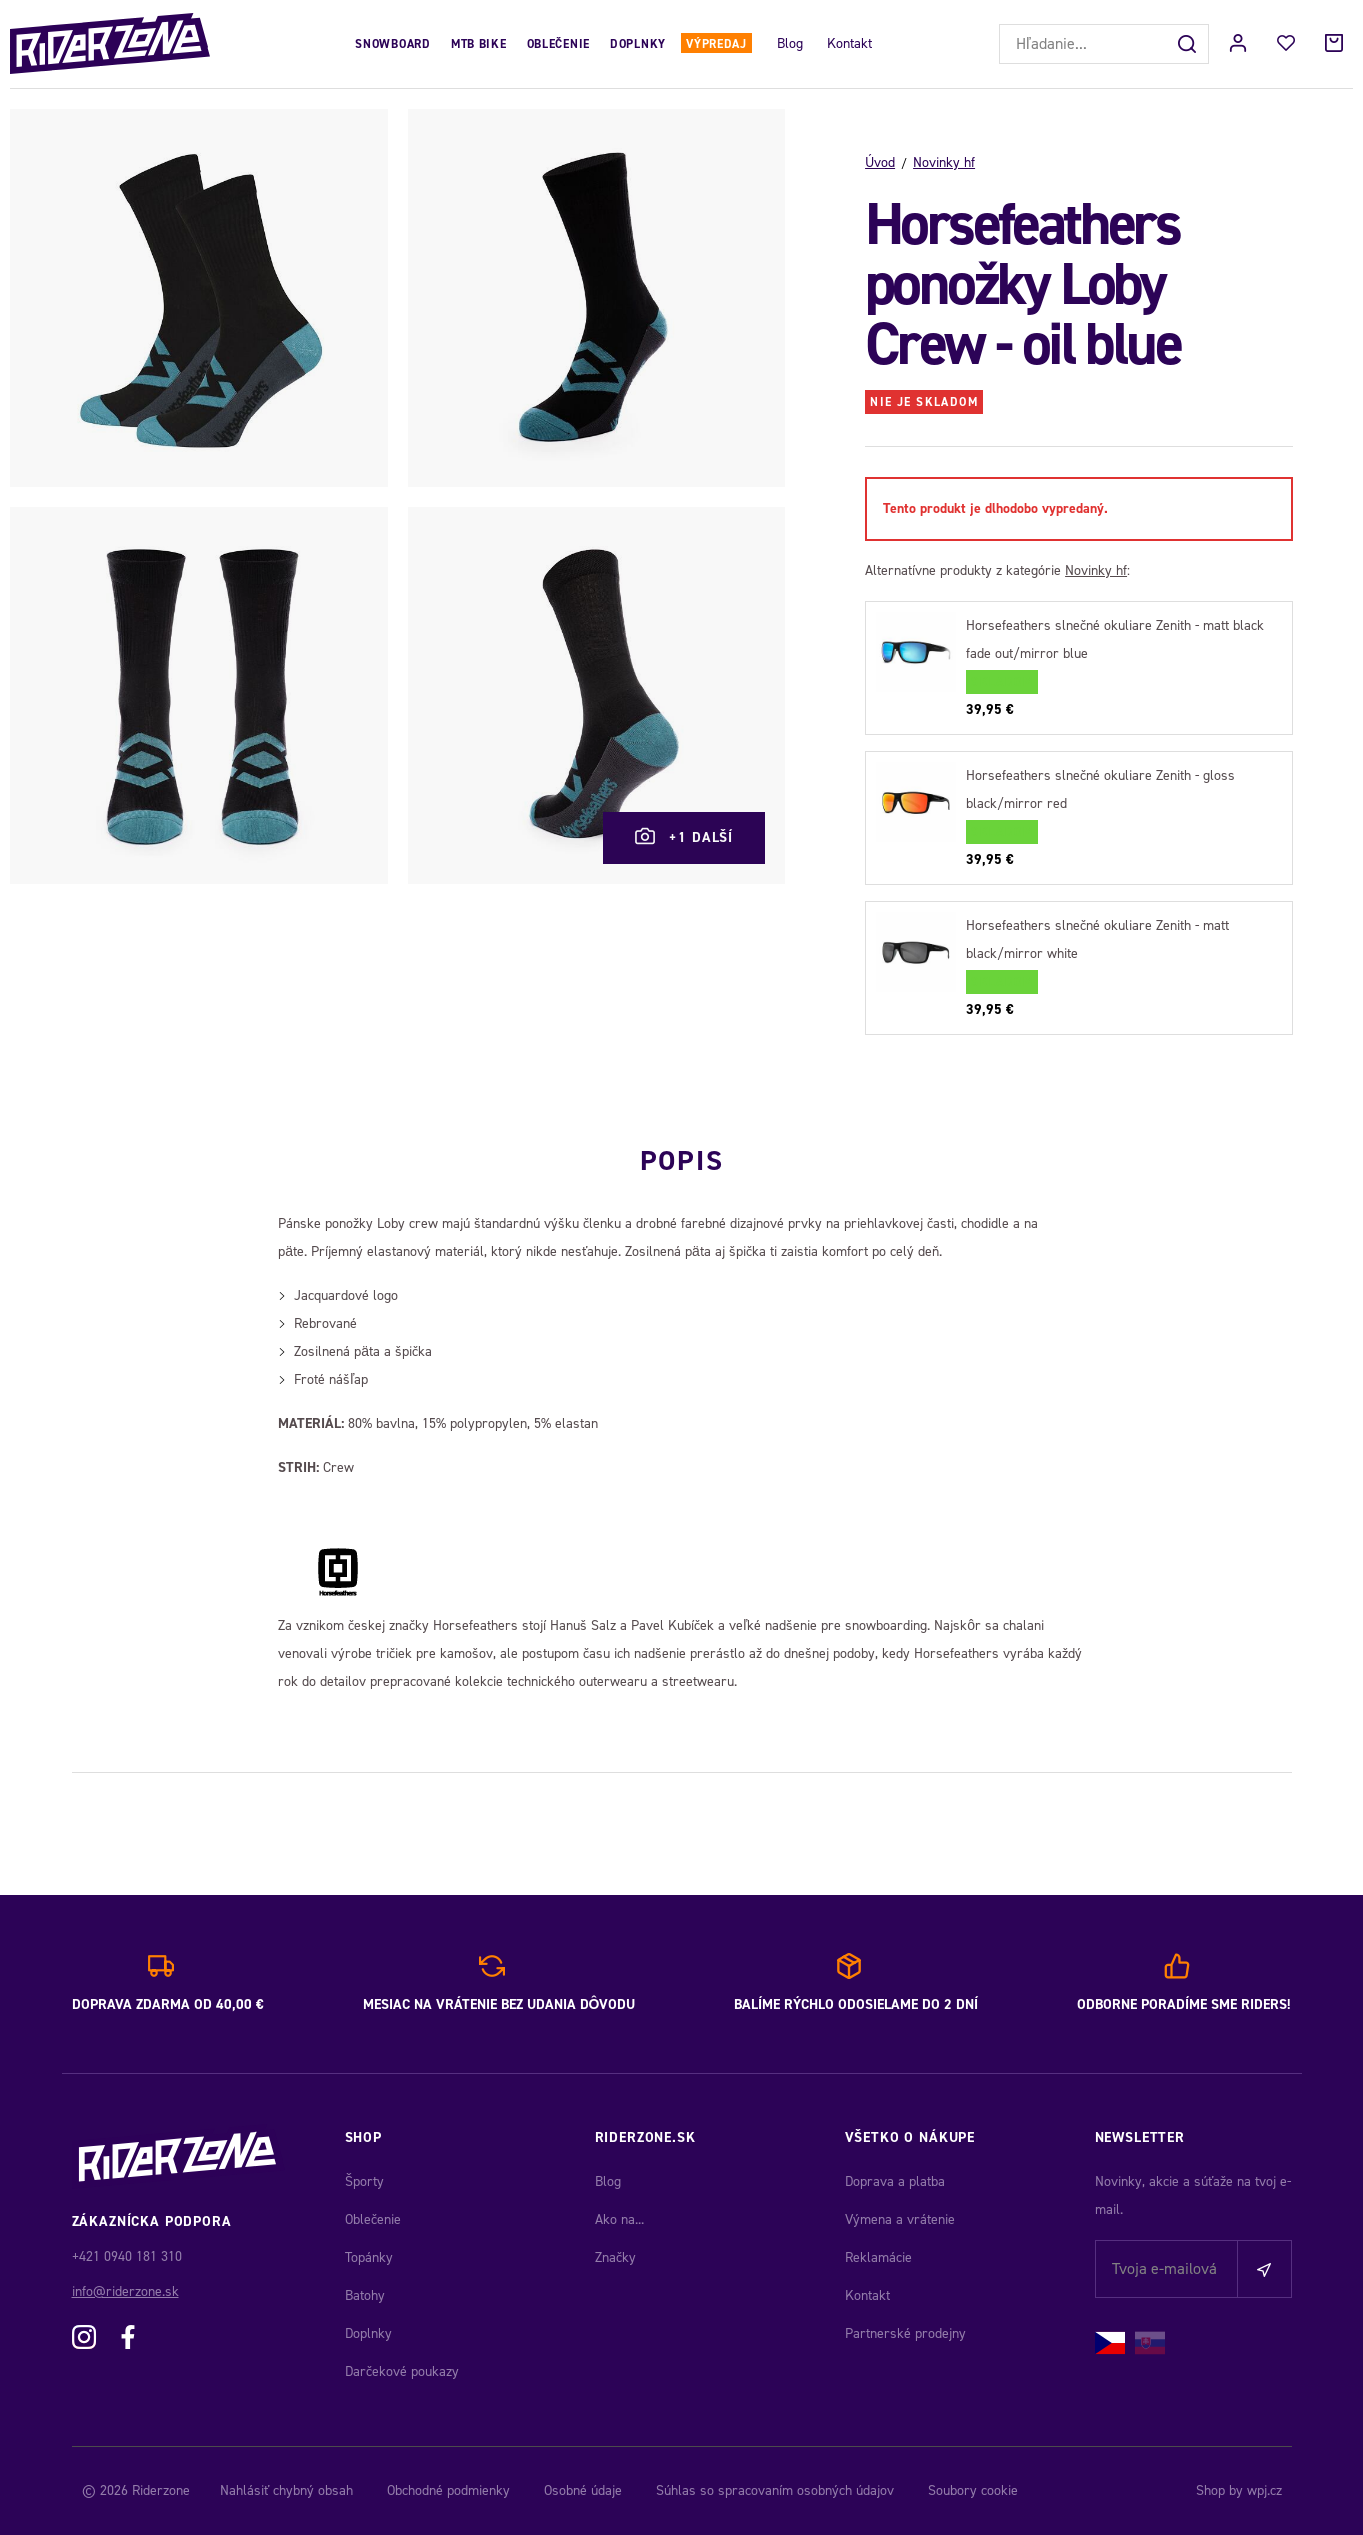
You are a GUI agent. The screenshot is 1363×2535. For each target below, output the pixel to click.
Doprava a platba (895, 2181)
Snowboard (392, 44)
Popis (681, 1158)
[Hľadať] (1189, 44)
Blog (790, 43)
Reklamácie (878, 2257)
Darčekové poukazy (402, 2371)
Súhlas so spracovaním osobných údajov (775, 2490)
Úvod (880, 162)
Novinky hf (944, 162)
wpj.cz (1264, 2490)
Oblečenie (558, 44)
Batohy (365, 2295)
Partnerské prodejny (905, 2333)
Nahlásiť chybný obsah (286, 2490)
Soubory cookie (973, 2490)
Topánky (369, 2257)
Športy (364, 2181)
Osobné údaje (583, 2490)
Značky (615, 2257)
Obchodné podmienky (448, 2490)
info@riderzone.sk (125, 2291)
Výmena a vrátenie (900, 2219)
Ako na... (619, 2219)
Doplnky (638, 44)
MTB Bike (479, 44)
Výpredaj (716, 44)
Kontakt (849, 43)
